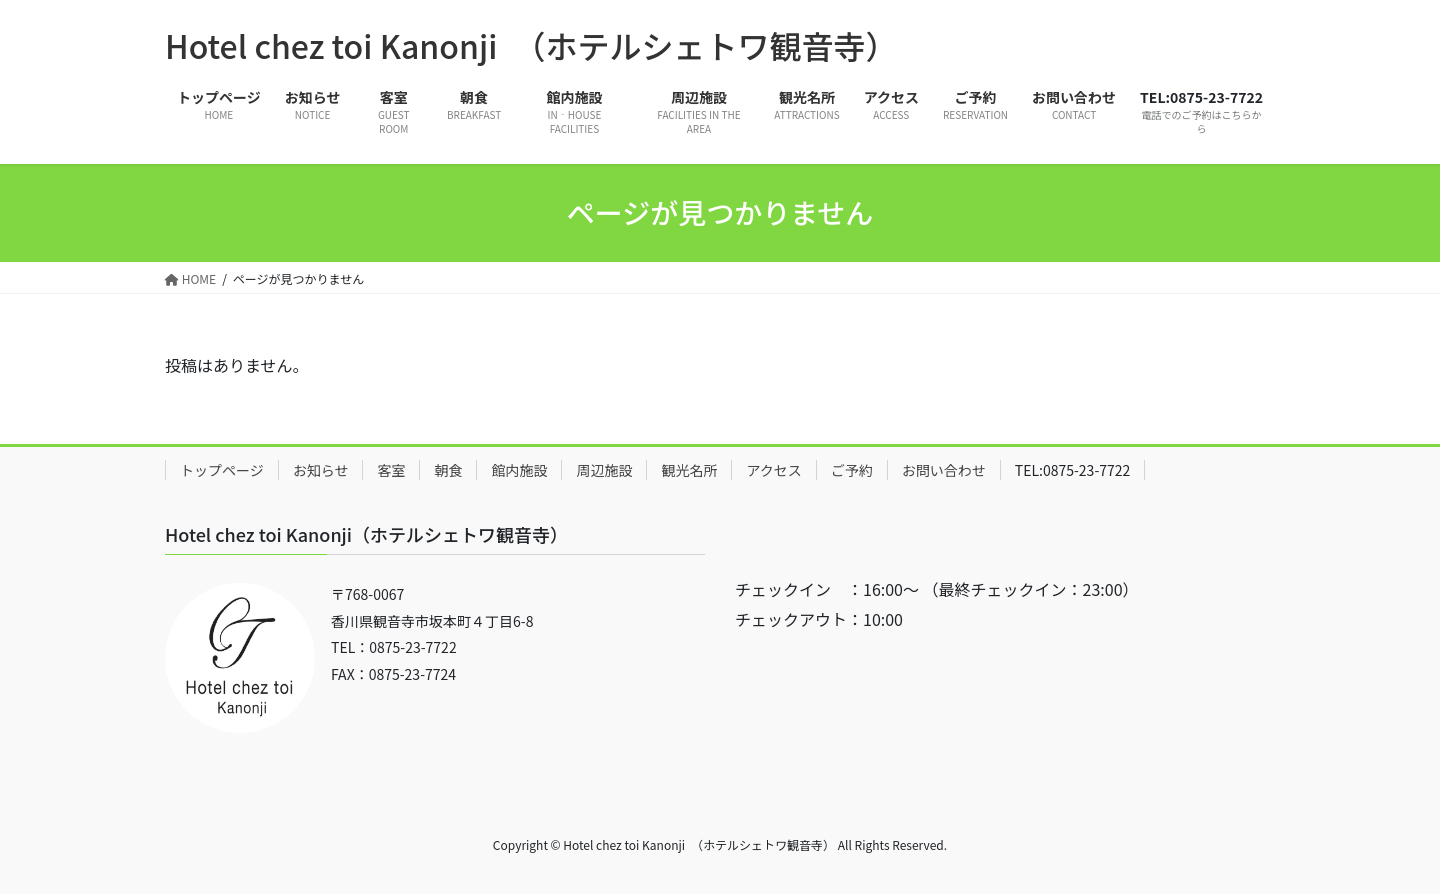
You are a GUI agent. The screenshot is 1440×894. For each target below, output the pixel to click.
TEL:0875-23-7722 (1073, 470)
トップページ (222, 470)
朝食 (448, 470)
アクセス (773, 470)
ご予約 (852, 470)
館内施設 (519, 470)
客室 (391, 470)
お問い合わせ (944, 470)
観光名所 (689, 470)
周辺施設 (604, 470)
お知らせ (321, 470)
